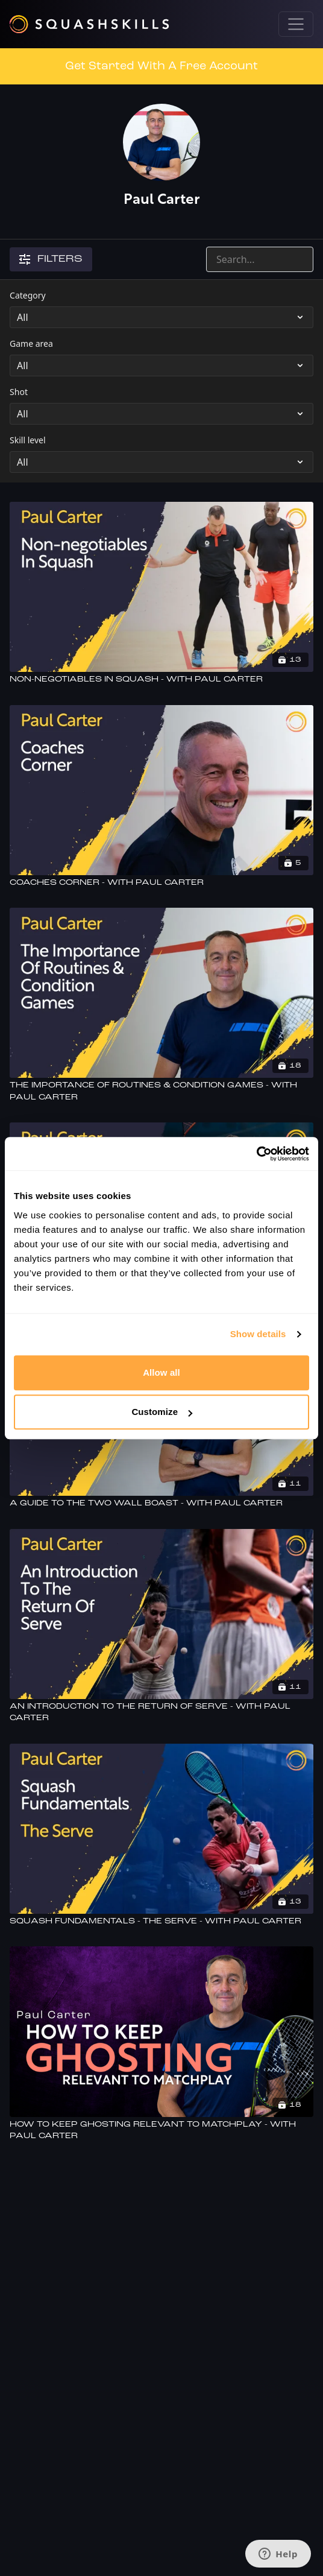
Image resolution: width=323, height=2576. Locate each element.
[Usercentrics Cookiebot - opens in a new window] (256, 1154)
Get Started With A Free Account (161, 66)
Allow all (161, 1372)
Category (28, 295)
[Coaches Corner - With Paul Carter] (161, 883)
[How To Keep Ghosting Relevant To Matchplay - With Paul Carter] (161, 2130)
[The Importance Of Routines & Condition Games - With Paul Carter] (161, 1091)
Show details (258, 1334)
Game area (31, 343)
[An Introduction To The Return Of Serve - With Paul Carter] (161, 1712)
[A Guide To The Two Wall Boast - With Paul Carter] (161, 1504)
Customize (161, 1412)
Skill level (28, 440)
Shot (19, 391)
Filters (51, 259)
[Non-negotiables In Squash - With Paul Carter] (161, 680)
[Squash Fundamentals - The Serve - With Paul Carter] (161, 1922)
